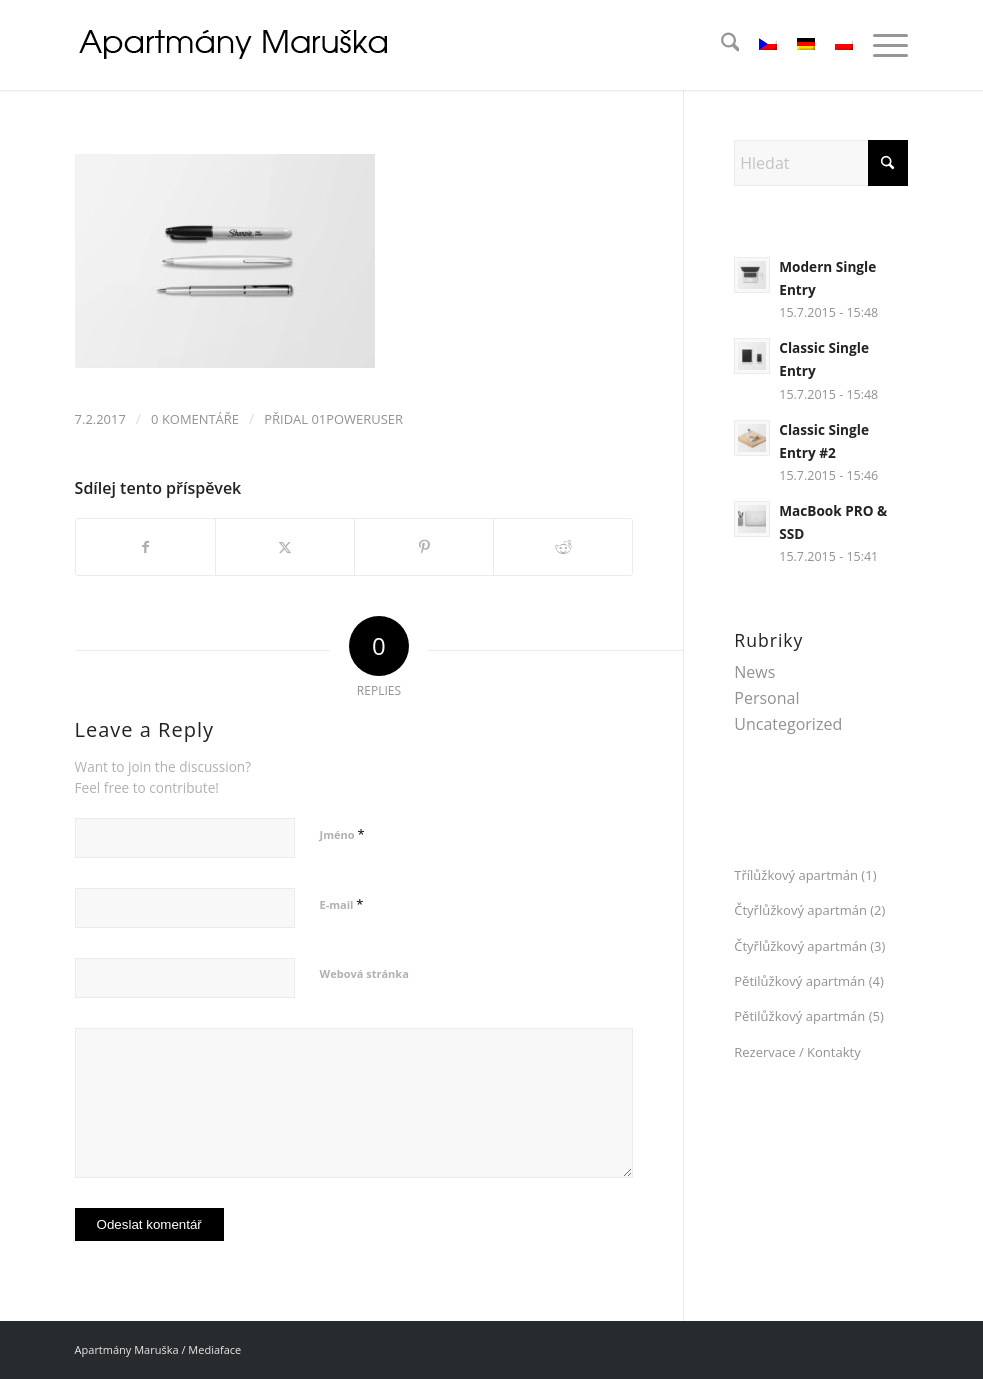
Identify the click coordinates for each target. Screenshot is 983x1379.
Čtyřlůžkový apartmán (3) (809, 946)
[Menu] (880, 45)
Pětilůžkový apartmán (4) (808, 981)
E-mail (342, 904)
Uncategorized (788, 724)
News (754, 672)
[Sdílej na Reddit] (563, 547)
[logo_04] (236, 45)
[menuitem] (720, 45)
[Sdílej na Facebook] (145, 547)
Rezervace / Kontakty (797, 1052)
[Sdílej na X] (285, 547)
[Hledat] (720, 45)
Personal (766, 698)
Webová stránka (364, 973)
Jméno (342, 834)
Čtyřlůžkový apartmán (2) (809, 910)
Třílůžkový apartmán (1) (805, 875)
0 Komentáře (195, 419)
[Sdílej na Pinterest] (424, 547)
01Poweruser (357, 419)
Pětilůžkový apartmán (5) (808, 1016)
